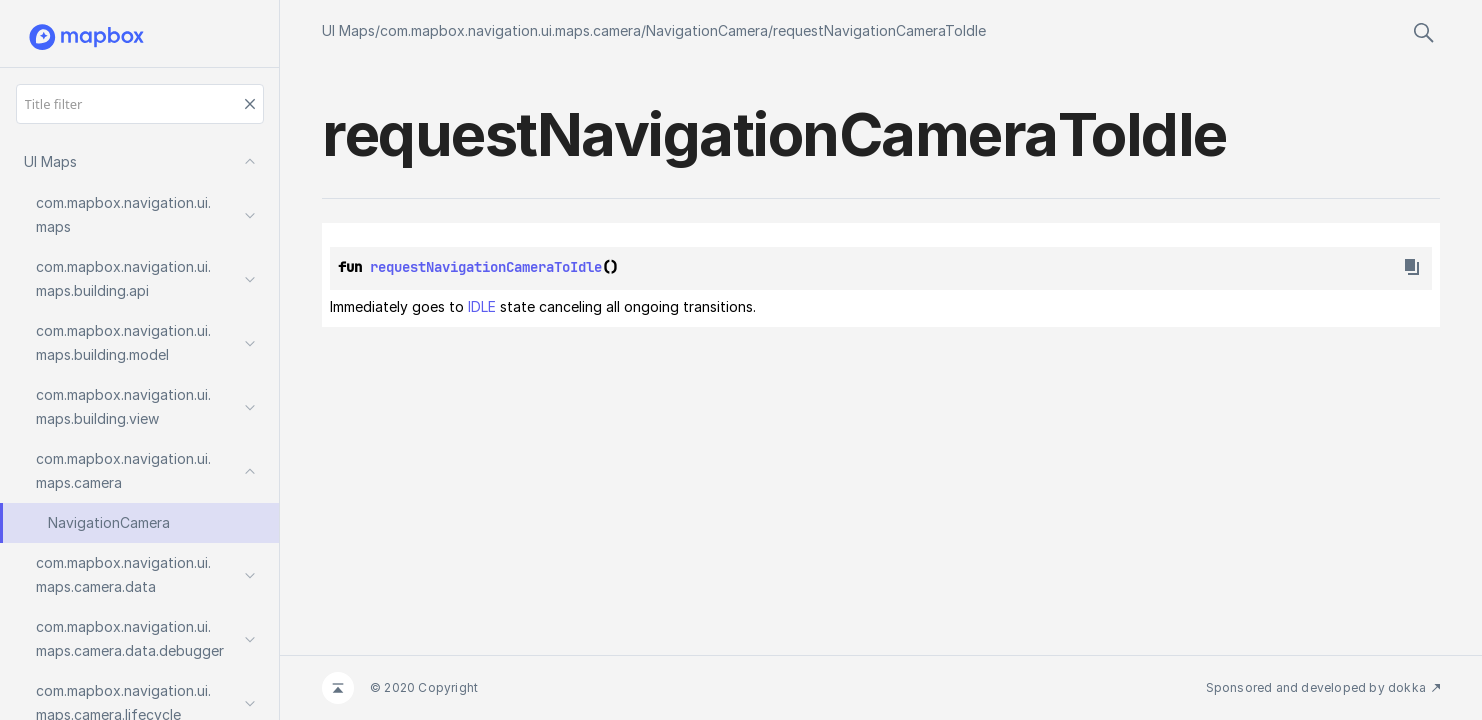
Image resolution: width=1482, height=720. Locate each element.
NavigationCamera (707, 30)
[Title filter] (140, 104)
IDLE (482, 306)
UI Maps (348, 30)
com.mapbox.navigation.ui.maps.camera (510, 30)
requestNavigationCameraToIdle (879, 30)
